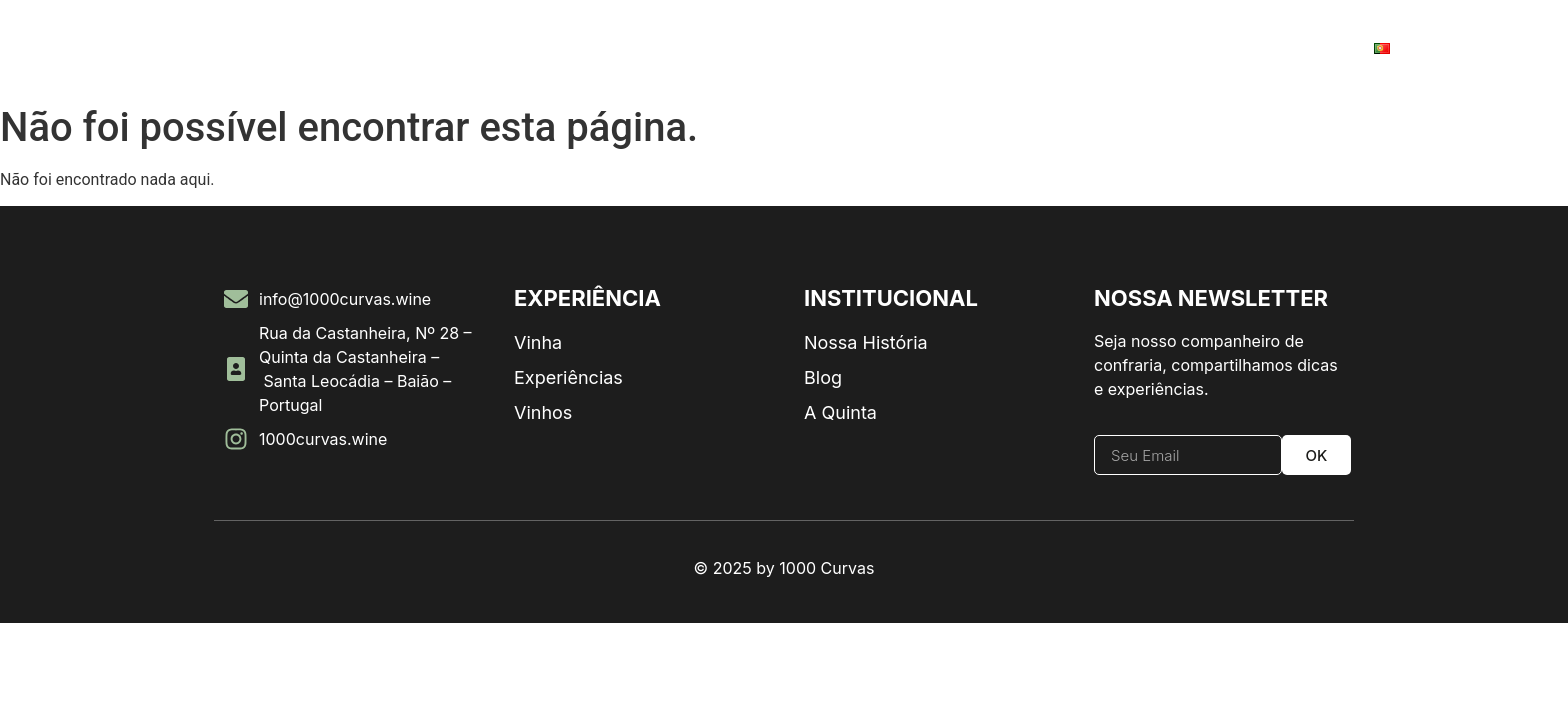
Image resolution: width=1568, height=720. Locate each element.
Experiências (1101, 48)
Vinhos (337, 48)
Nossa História (220, 48)
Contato (1304, 48)
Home (106, 48)
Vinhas (1211, 48)
